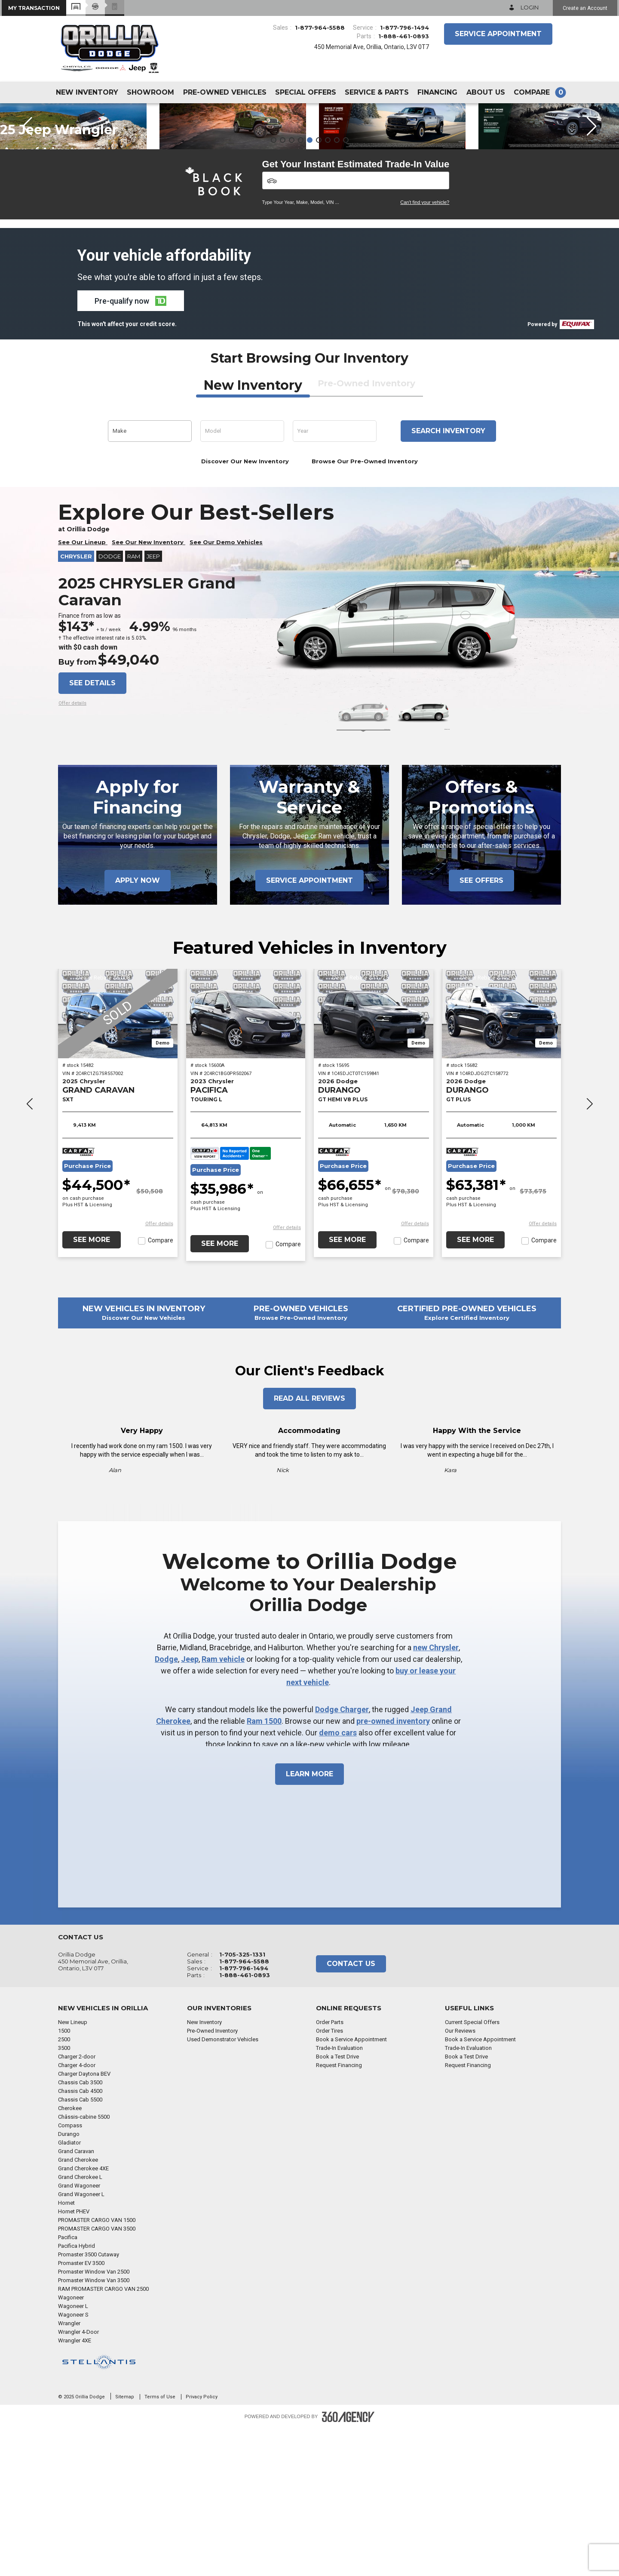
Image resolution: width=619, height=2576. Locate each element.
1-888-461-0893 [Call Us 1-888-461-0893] (403, 36)
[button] (34, 8)
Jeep (190, 1806)
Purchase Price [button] (87, 1313)
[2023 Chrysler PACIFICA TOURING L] (246, 1161)
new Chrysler (436, 1795)
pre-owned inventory (393, 1868)
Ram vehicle (223, 1806)
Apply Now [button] (137, 1028)
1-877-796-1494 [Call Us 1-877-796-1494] (404, 27)
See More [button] (91, 1387)
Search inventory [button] (448, 578)
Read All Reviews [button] (309, 1546)
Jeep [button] (153, 703)
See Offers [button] (481, 1028)
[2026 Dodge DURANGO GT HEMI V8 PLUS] (373, 1161)
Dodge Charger (342, 1856)
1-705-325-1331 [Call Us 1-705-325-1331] (242, 2101)
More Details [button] (98, 175)
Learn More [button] (309, 1921)
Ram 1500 (264, 1868)
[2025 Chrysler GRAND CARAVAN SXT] (118, 1161)
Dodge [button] (109, 703)
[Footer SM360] (348, 2564)
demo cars (338, 1880)
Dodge (166, 1806)
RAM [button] (133, 703)
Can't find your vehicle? (424, 349)
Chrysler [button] (76, 703)
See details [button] (92, 830)
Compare (160, 1388)
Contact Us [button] (351, 2111)
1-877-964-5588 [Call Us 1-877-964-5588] (320, 27)
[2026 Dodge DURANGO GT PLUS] (501, 1161)
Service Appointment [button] (498, 34)
